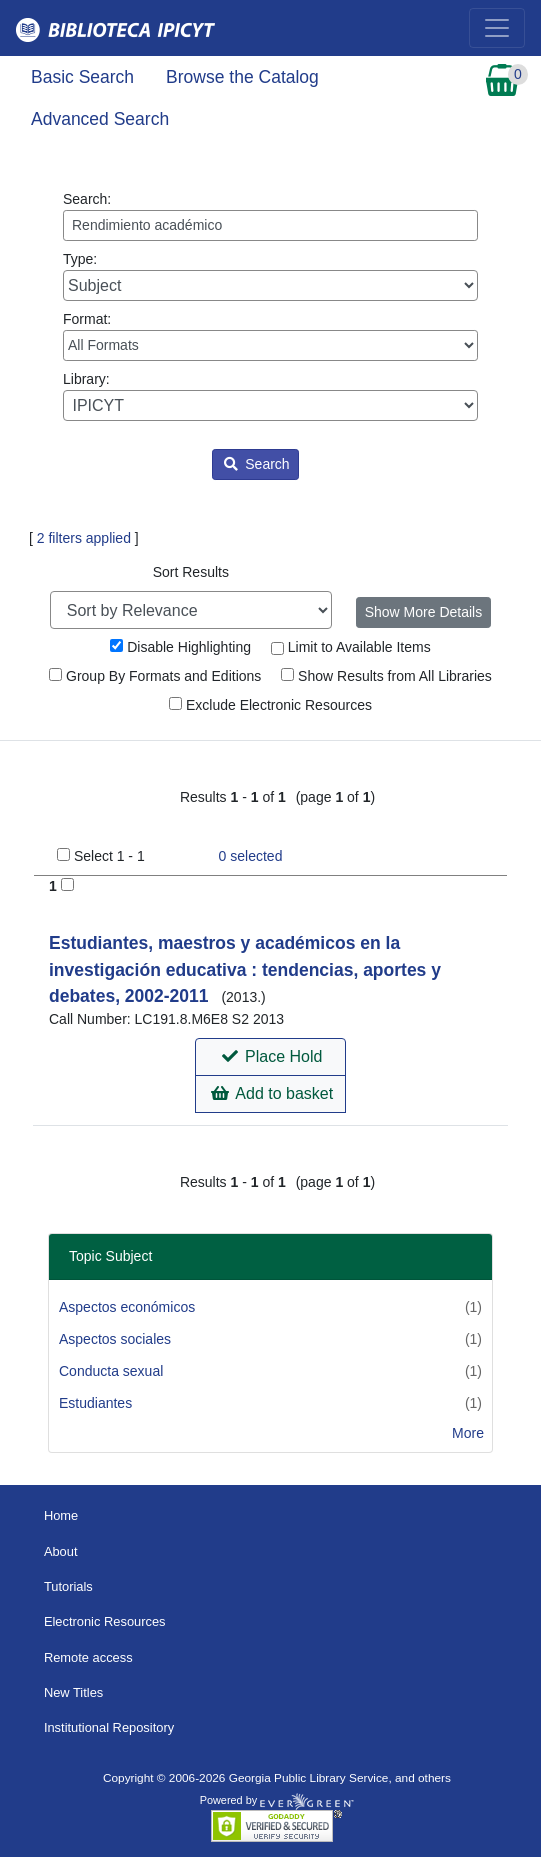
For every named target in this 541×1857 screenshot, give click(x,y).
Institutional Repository (109, 1727)
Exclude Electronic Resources (270, 705)
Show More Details (424, 612)
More (468, 1433)
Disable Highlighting (180, 647)
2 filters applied (84, 538)
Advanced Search (100, 119)
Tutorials (68, 1586)
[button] (270, 1057)
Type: (270, 276)
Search (256, 464)
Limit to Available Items (351, 647)
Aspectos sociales (115, 1339)
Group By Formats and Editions (155, 676)
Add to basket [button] (272, 1093)
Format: (270, 336)
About (61, 1551)
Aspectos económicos (127, 1307)
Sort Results (191, 572)
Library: (270, 396)
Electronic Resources (105, 1621)
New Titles (73, 1692)
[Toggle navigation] (497, 28)
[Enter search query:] (270, 225)
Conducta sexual (111, 1371)
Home (61, 1515)
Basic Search (82, 77)
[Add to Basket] (67, 884)
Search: (270, 216)
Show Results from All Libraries (386, 676)
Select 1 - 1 (109, 856)
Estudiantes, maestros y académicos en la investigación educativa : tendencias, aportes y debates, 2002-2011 (245, 969)
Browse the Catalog (242, 77)
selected (251, 856)
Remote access (88, 1657)
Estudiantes (95, 1403)
